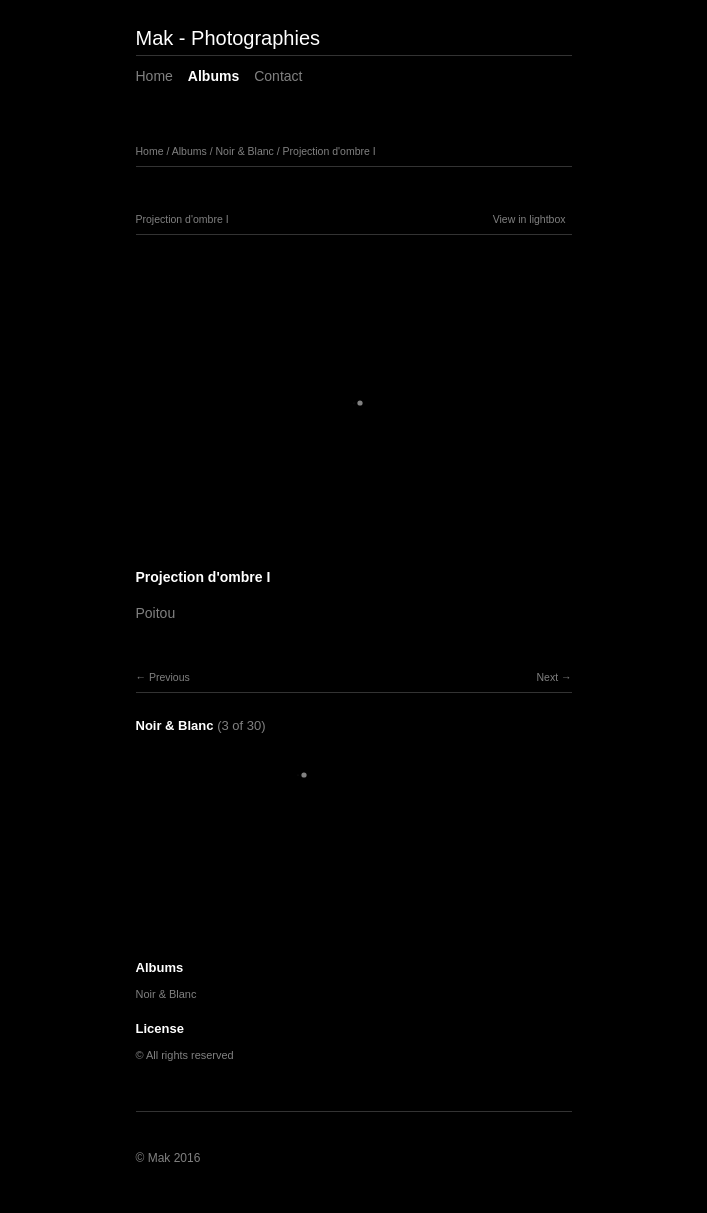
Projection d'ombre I (329, 151)
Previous (169, 677)
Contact (278, 76)
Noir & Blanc (244, 151)
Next (547, 677)
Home (154, 76)
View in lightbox (529, 219)
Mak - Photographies (228, 38)
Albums (213, 76)
